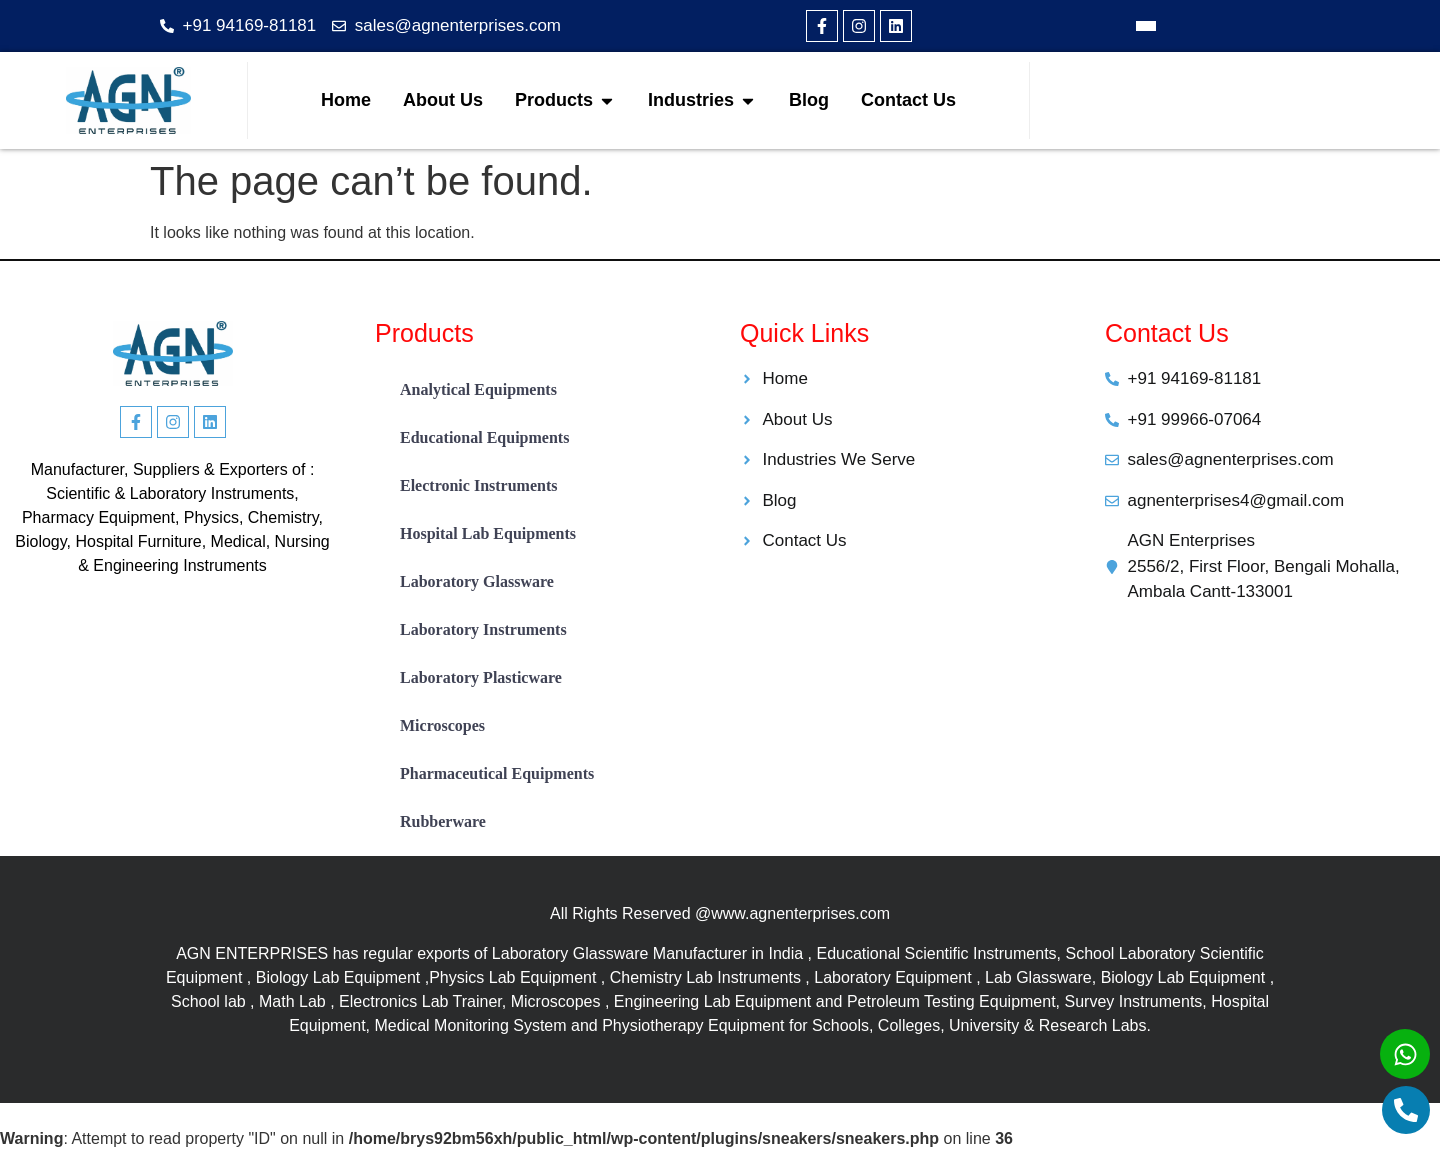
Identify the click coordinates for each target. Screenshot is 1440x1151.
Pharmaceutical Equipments (497, 773)
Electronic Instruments (478, 485)
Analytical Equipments (478, 389)
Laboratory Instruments (483, 629)
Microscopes (442, 725)
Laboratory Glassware (477, 581)
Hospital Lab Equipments (488, 533)
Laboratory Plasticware (481, 677)
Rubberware (443, 821)
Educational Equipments (484, 437)
